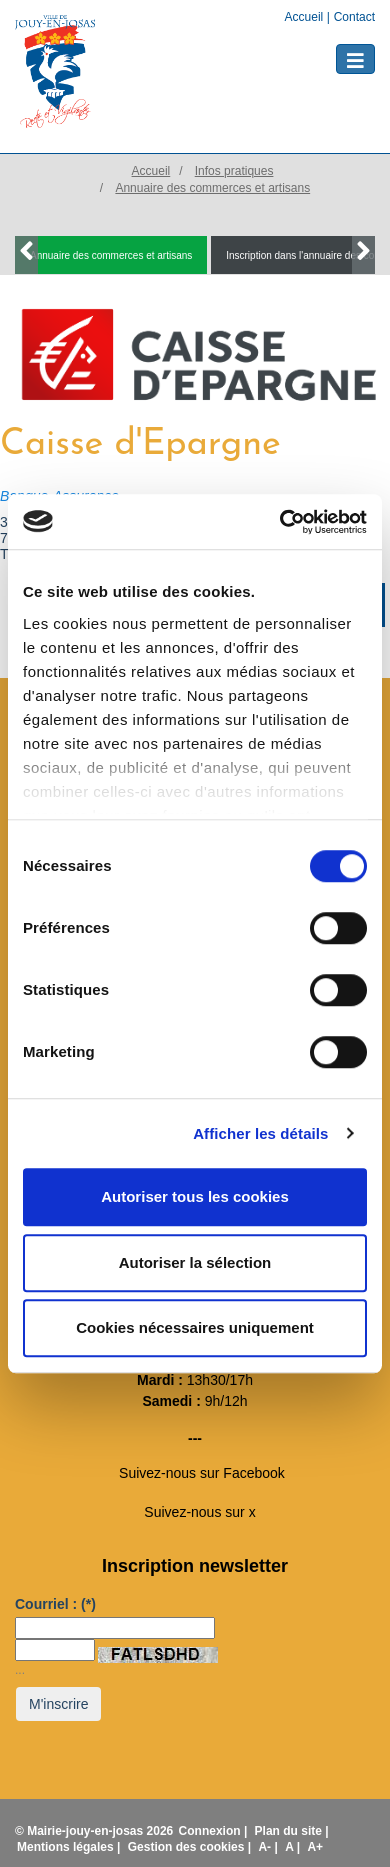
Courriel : (55, 1604)
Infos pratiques (234, 171)
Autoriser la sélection (195, 1262)
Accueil (306, 17)
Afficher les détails (260, 1133)
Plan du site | (292, 1831)
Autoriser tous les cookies (195, 1196)
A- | (269, 1847)
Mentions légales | (70, 1847)
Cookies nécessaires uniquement (195, 1327)
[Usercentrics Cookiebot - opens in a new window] (280, 522)
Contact (354, 17)
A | (294, 1847)
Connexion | (215, 1831)
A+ (315, 1847)
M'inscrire (58, 1704)
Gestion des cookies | (191, 1847)
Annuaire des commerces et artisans (212, 188)
